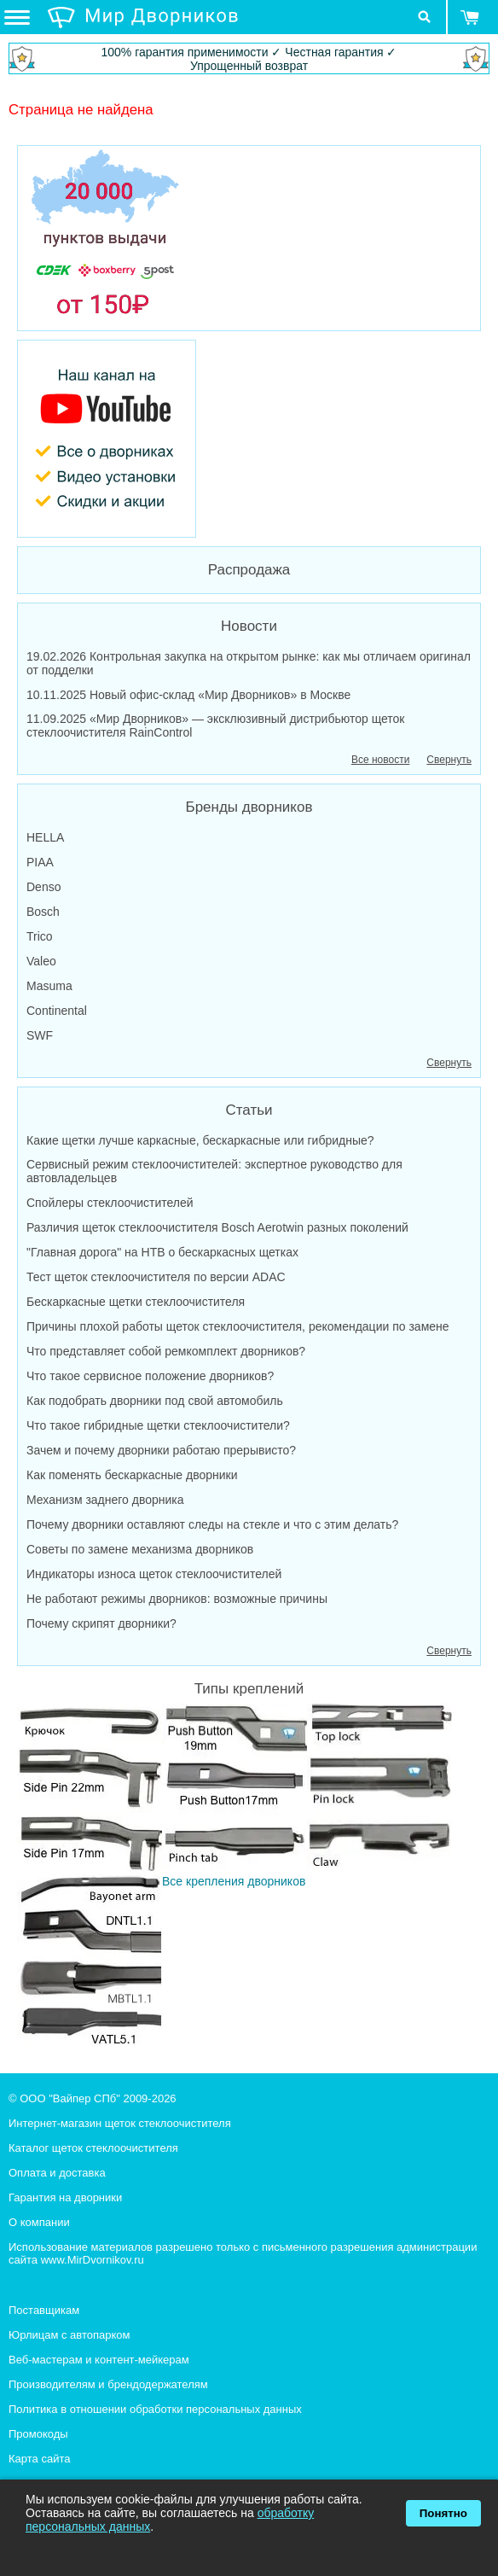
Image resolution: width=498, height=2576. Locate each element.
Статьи (248, 1110)
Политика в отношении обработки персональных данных (155, 2409)
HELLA (45, 837)
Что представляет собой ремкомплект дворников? (165, 1351)
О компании (39, 2222)
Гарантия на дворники (65, 2197)
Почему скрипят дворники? (101, 1623)
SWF (39, 1035)
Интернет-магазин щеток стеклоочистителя (120, 2123)
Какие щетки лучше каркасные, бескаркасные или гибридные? (200, 1140)
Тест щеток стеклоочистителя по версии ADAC (156, 1277)
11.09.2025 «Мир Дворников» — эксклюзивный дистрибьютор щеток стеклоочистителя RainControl (215, 725)
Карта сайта (39, 2458)
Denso (43, 887)
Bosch (43, 911)
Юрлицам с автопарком (69, 2334)
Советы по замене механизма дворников (139, 1549)
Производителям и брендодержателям (108, 2384)
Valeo (41, 961)
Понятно (443, 2513)
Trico (39, 936)
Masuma (49, 986)
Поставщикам (44, 2310)
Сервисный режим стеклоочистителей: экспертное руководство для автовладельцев (214, 1171)
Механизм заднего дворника (105, 1500)
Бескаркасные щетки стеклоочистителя (135, 1301)
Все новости (380, 760)
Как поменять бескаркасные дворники (132, 1475)
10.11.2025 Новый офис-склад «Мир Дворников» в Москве (188, 695)
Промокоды (38, 2433)
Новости (249, 626)
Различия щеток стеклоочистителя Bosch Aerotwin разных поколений (217, 1227)
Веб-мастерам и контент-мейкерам (99, 2359)
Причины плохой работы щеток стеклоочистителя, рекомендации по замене (237, 1326)
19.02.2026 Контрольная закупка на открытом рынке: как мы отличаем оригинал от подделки (248, 663)
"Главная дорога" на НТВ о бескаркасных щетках (162, 1252)
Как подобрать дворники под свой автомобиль (154, 1400)
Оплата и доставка (57, 2172)
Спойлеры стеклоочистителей (110, 1202)
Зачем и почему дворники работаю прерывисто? (161, 1450)
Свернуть (449, 760)
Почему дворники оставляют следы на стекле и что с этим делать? (212, 1524)
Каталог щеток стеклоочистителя (93, 2148)
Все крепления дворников (234, 1874)
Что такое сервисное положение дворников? (150, 1376)
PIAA (40, 862)
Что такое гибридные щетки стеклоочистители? (158, 1425)
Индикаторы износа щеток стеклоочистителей (153, 1574)
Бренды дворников (249, 807)
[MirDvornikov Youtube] (249, 439)
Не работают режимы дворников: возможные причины (176, 1599)
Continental (56, 1010)
